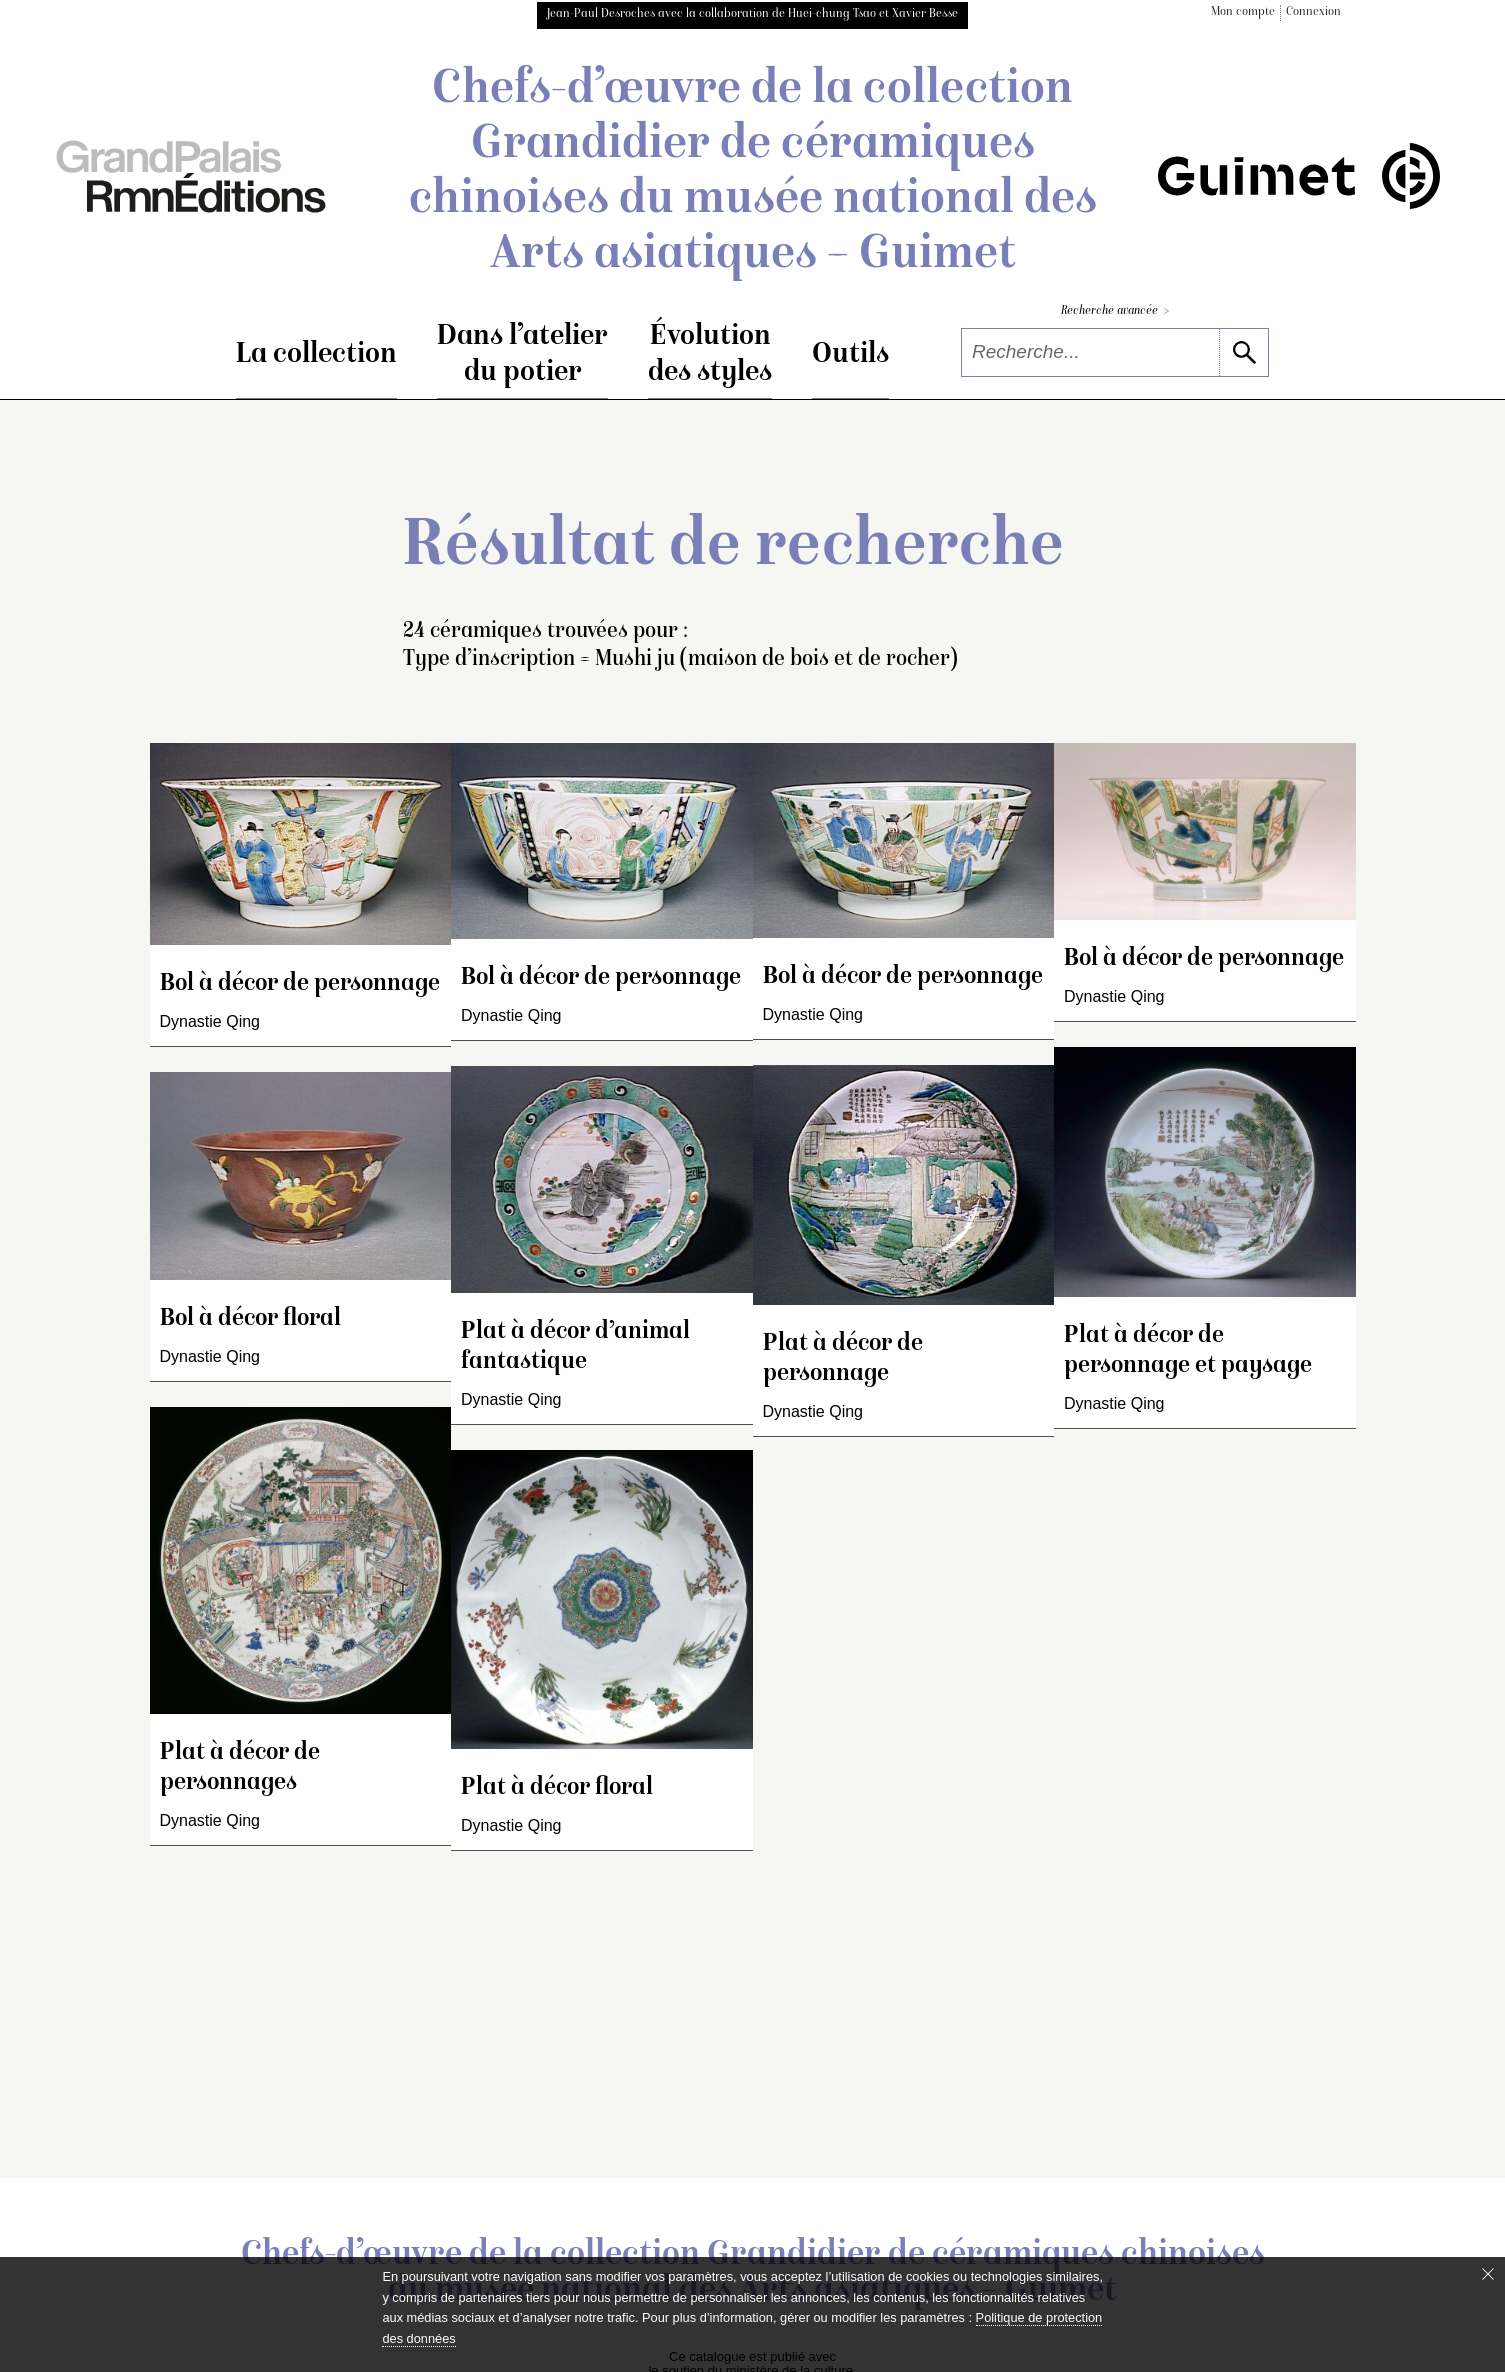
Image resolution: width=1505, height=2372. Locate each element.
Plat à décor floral (557, 1788)
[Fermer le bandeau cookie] (1488, 2274)
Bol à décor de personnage (300, 984)
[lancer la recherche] (1243, 352)
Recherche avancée (1115, 311)
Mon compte (1243, 12)
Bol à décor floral (250, 1319)
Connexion (1313, 12)
